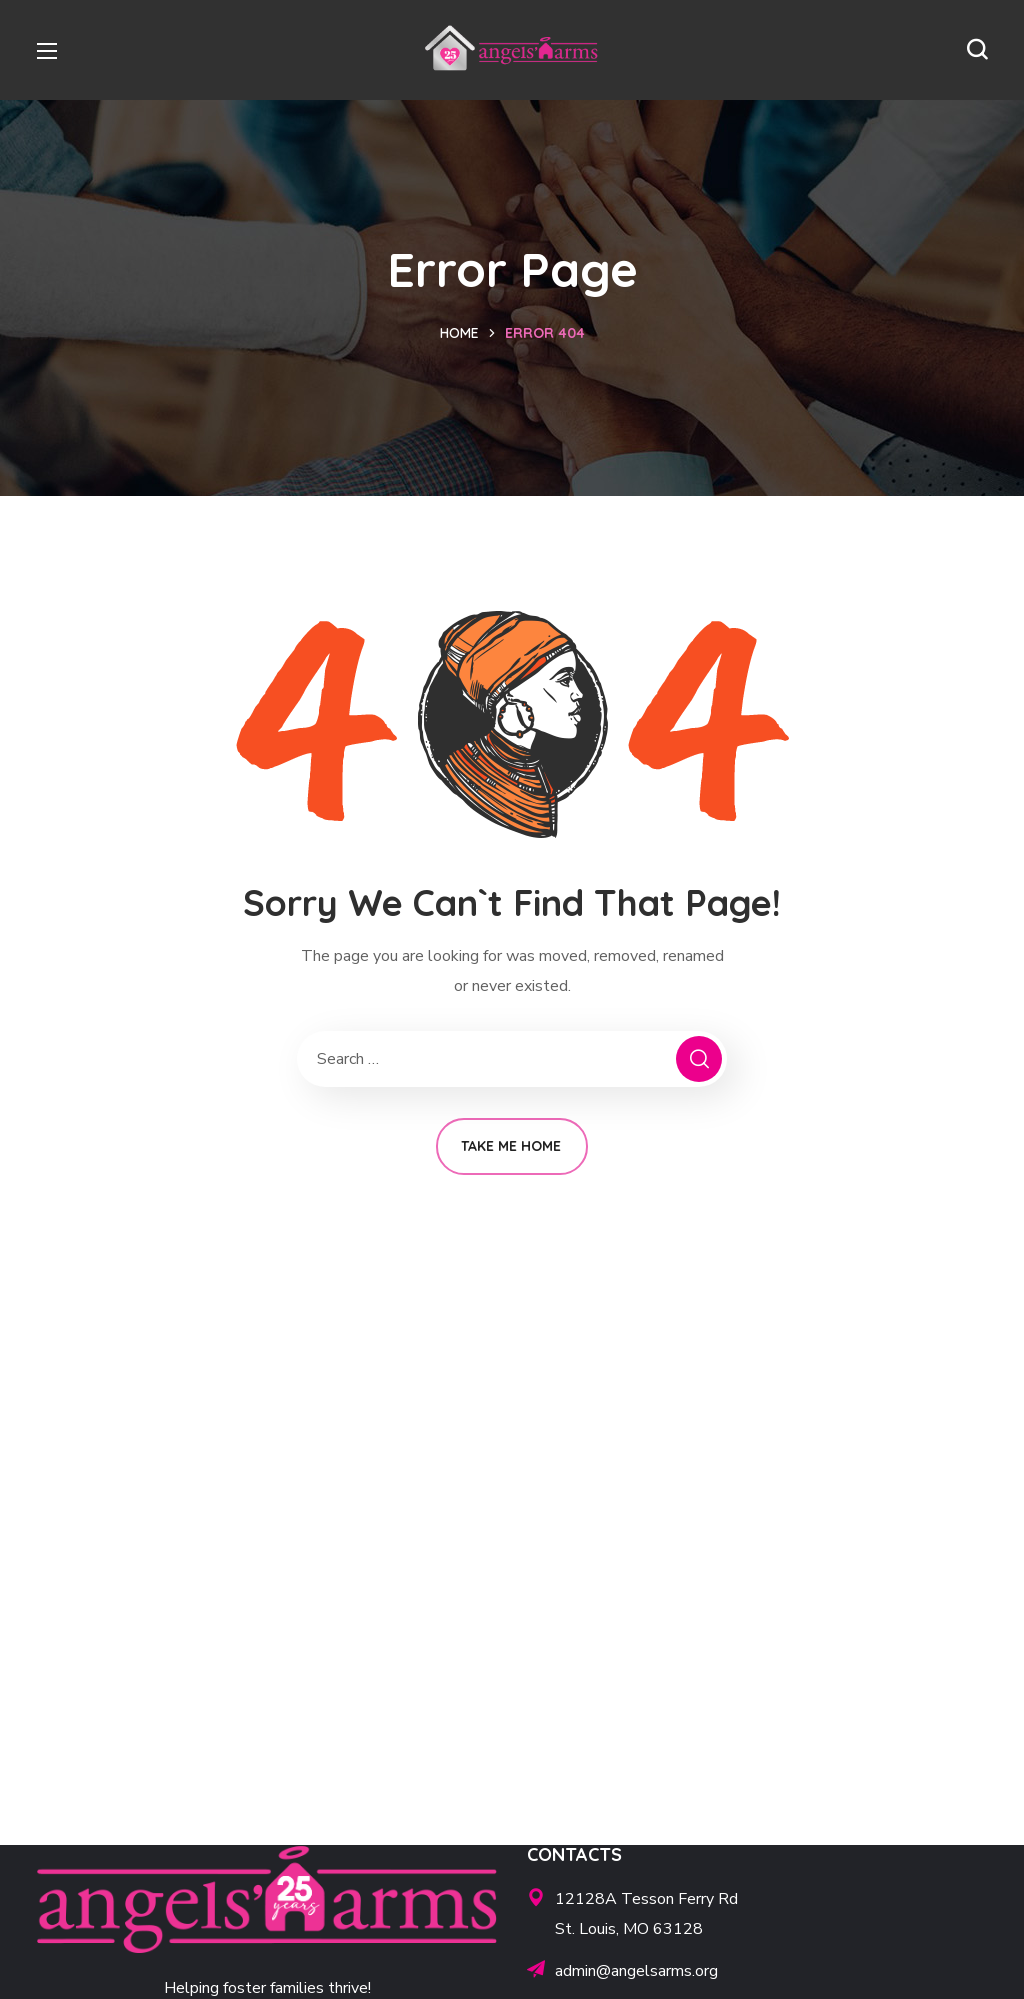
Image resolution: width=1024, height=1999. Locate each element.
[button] (977, 50)
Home (459, 333)
